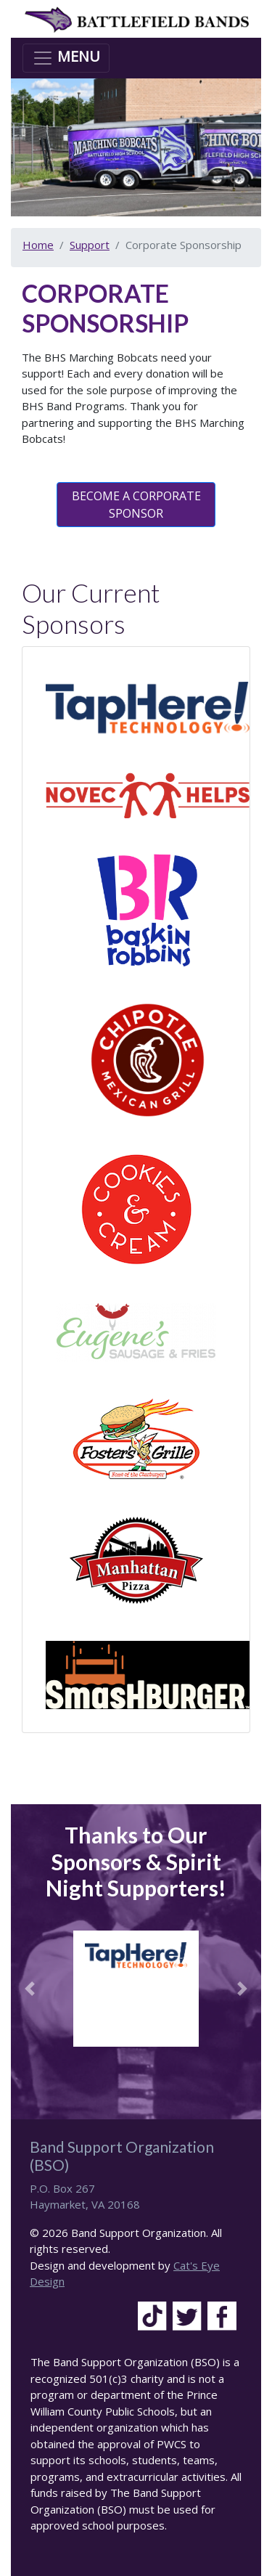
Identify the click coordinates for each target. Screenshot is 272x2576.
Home (38, 244)
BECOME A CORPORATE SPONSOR (136, 504)
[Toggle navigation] (66, 58)
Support (90, 244)
